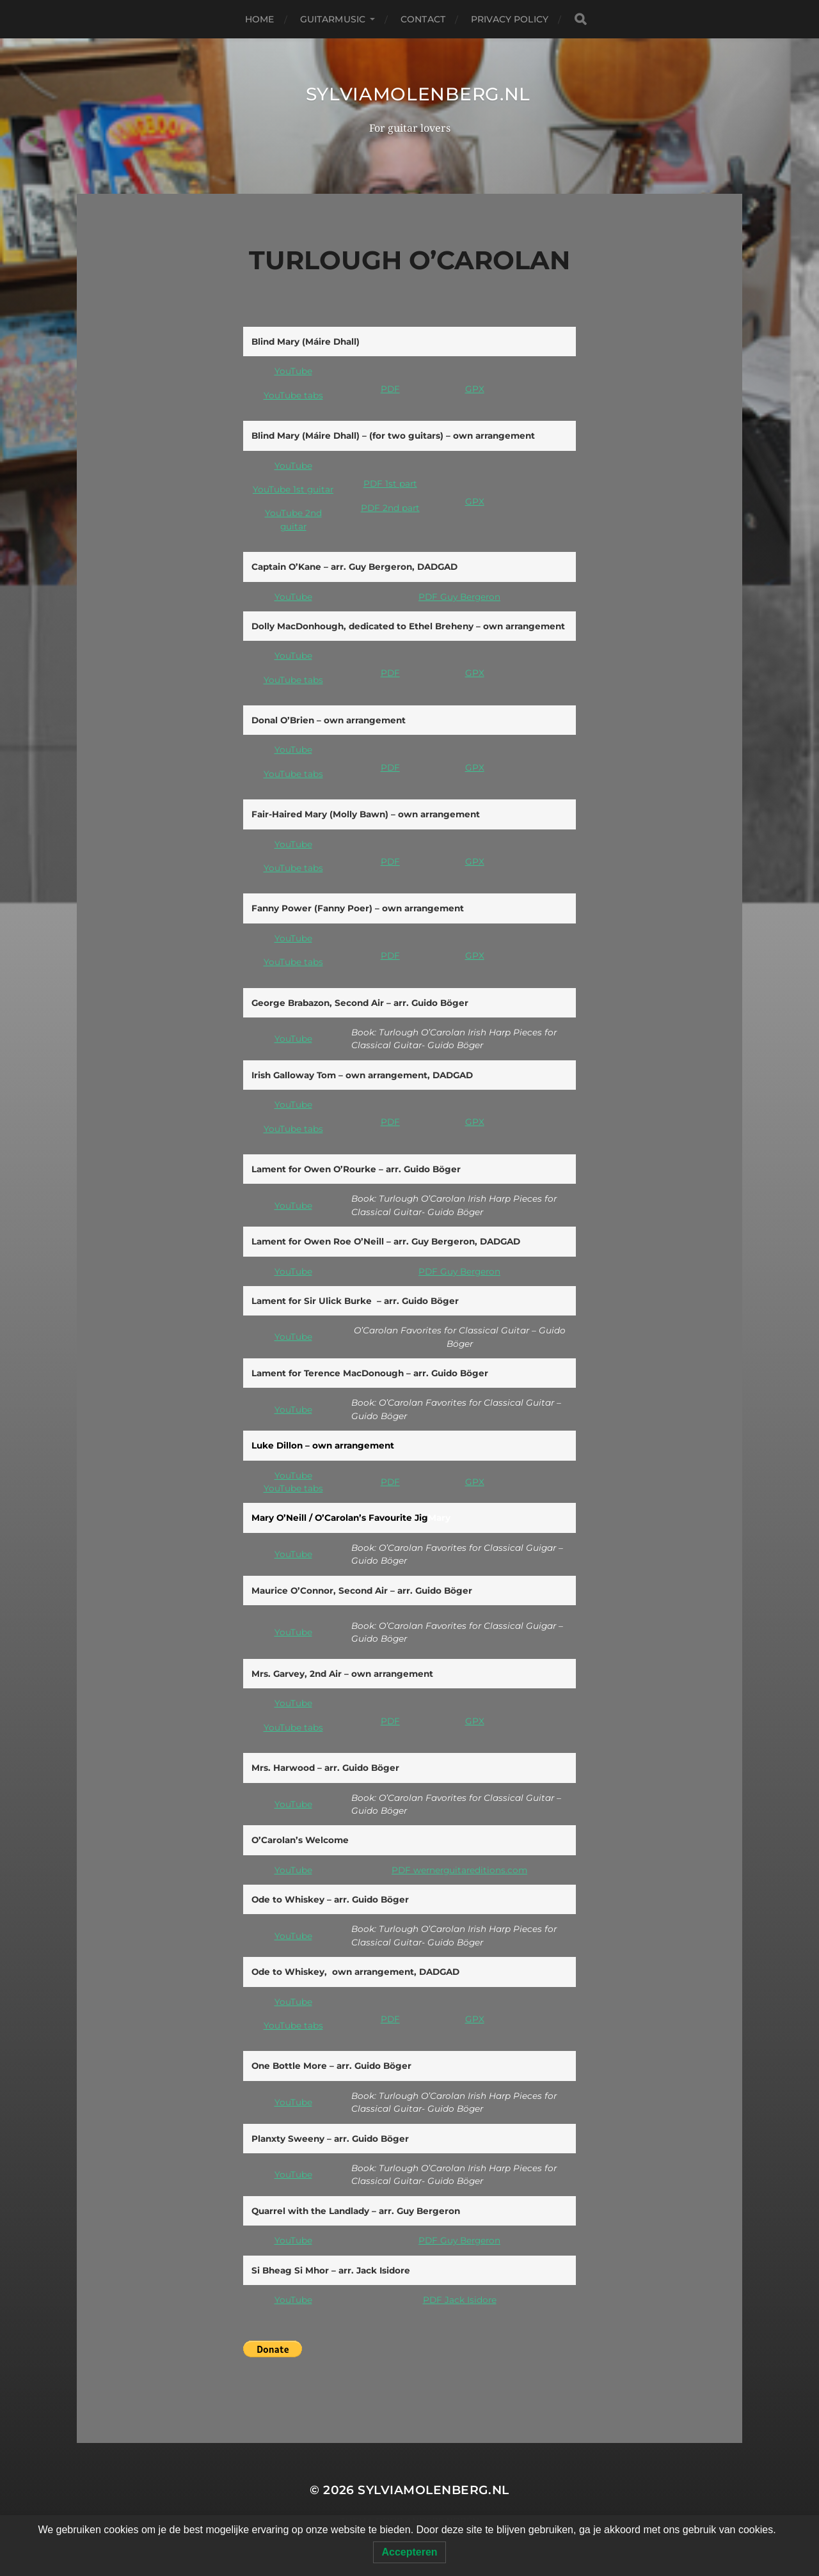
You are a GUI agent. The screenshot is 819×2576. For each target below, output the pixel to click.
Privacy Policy (509, 19)
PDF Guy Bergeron (459, 597)
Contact (423, 19)
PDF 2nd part (390, 508)
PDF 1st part (390, 483)
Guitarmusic (333, 19)
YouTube (293, 371)
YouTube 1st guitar (293, 489)
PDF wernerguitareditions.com (459, 1870)
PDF (390, 389)
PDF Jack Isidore (460, 2300)
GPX (474, 389)
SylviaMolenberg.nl (418, 94)
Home (259, 19)
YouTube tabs (293, 395)
